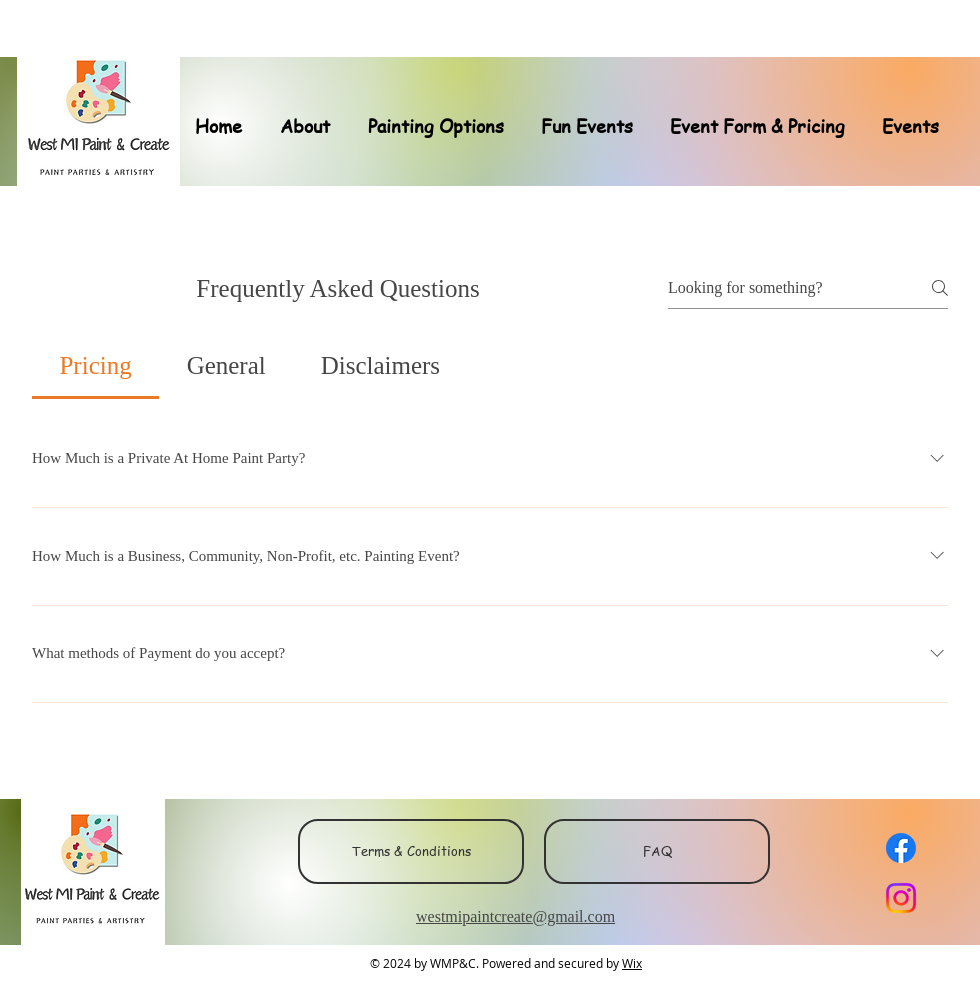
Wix (632, 963)
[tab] (95, 366)
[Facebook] (901, 848)
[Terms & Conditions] (411, 851)
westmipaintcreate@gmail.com (515, 916)
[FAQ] (657, 851)
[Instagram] (901, 898)
